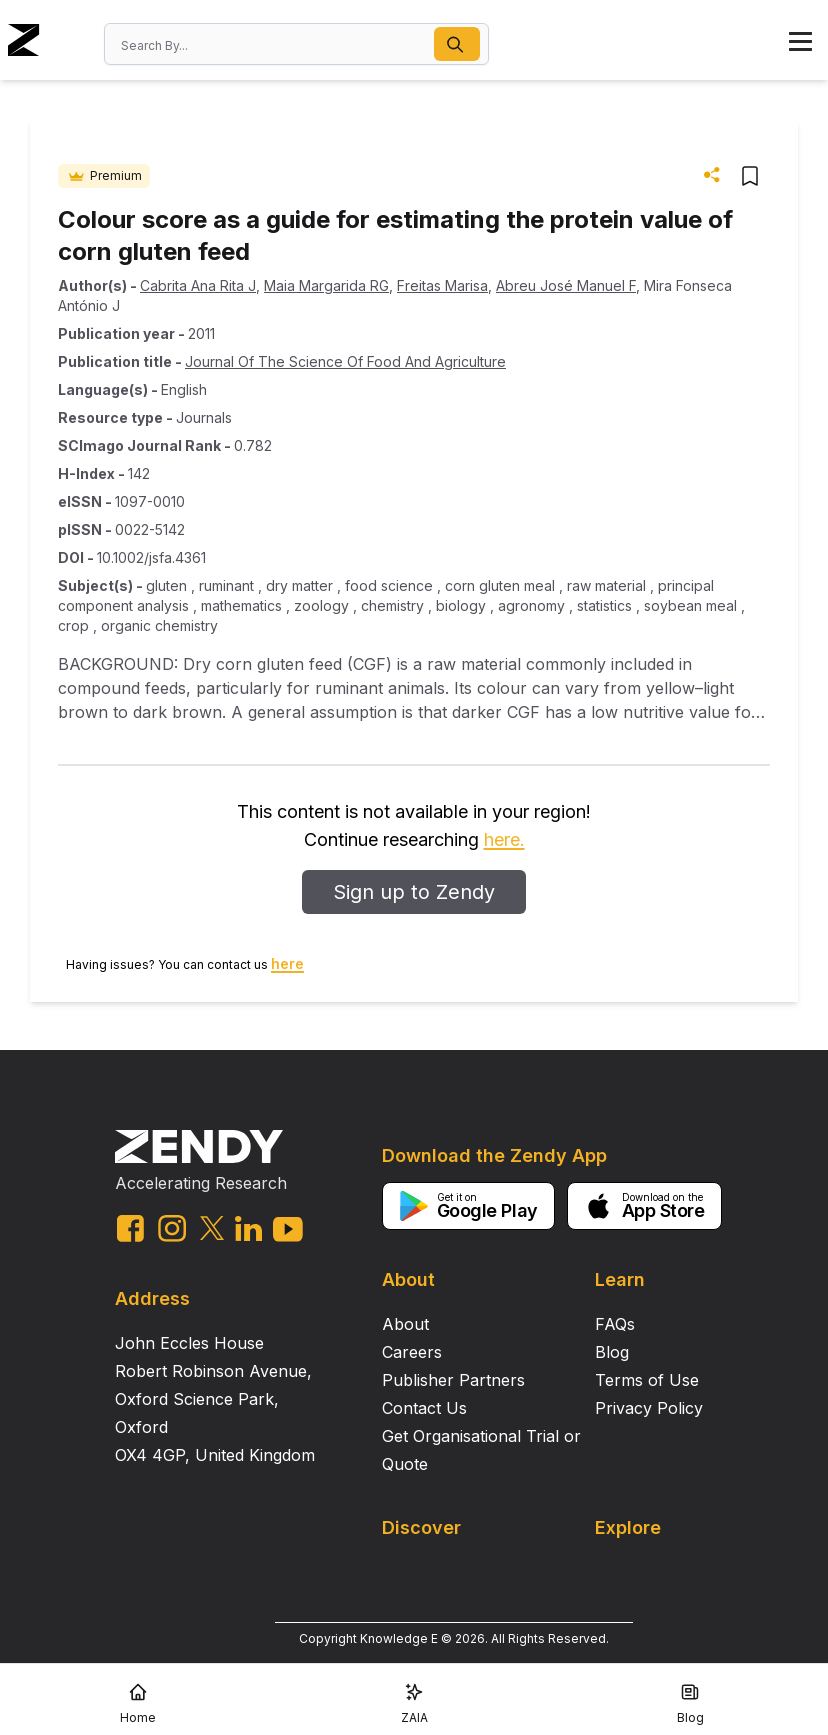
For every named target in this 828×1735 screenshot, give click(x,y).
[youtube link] (288, 1229)
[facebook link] (130, 1228)
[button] (457, 44)
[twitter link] (212, 1228)
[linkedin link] (248, 1228)
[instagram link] (172, 1228)
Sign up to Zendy (414, 892)
